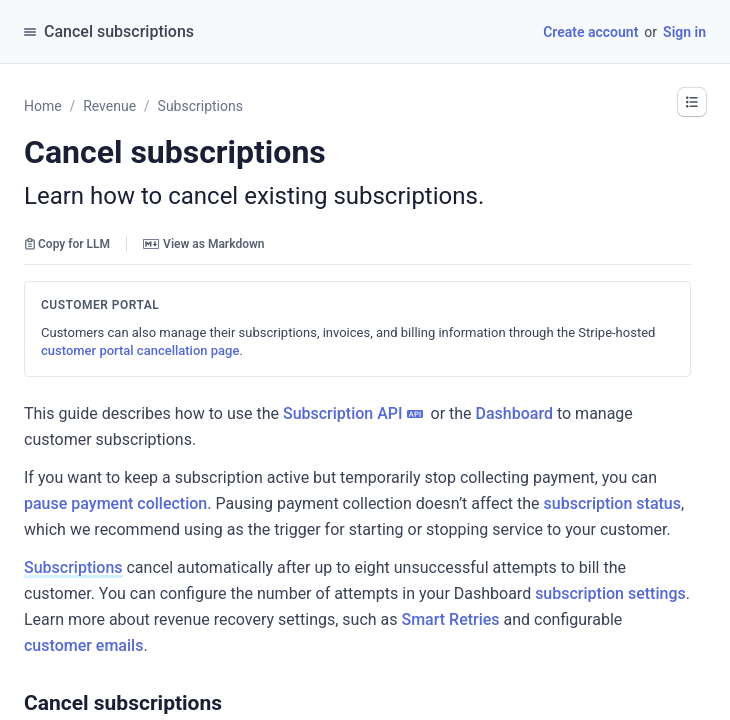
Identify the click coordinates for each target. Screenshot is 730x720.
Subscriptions (73, 567)
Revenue (109, 106)
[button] (232, 703)
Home (43, 106)
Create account (590, 32)
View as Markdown (203, 244)
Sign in (684, 32)
